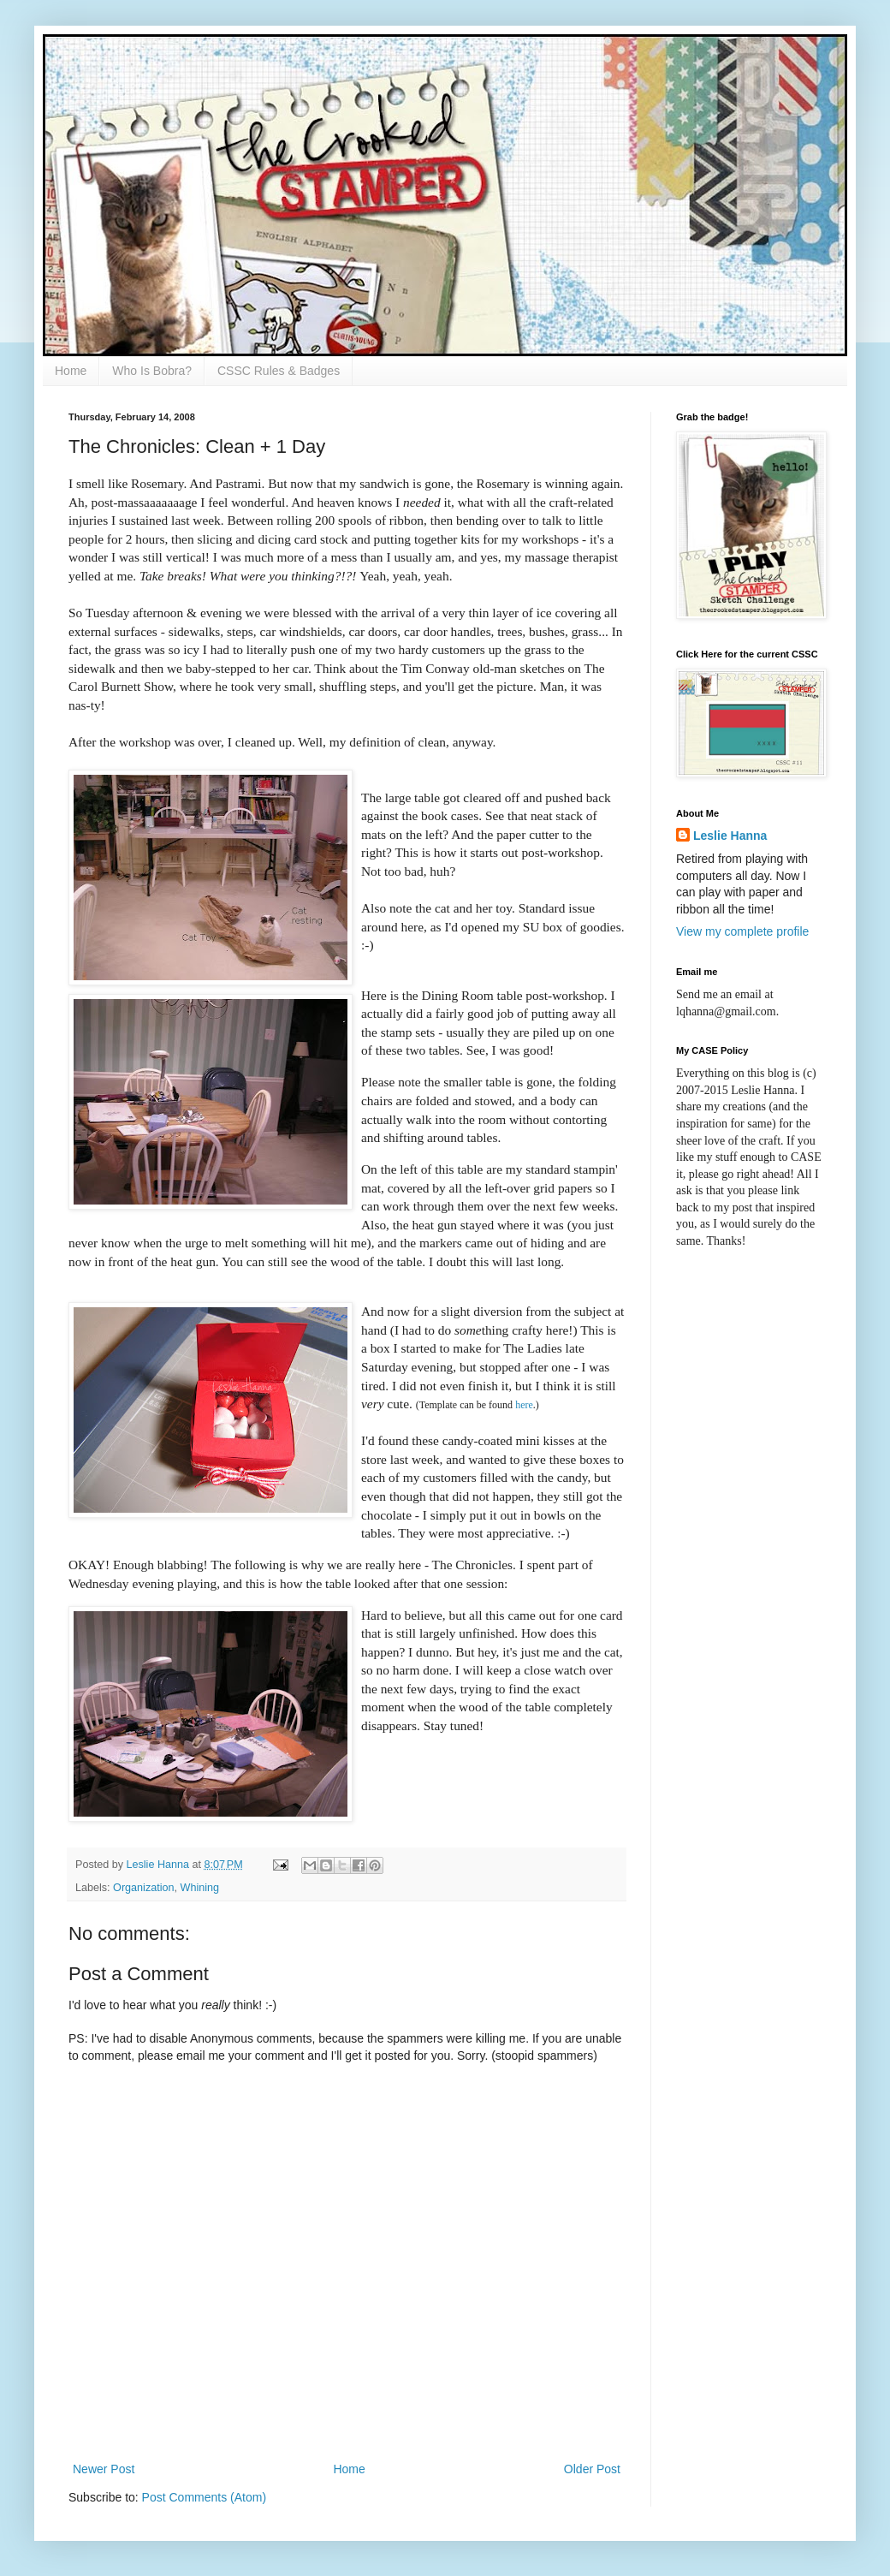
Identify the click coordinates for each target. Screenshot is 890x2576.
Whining (200, 1888)
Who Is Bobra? (152, 371)
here (524, 1405)
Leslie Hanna (730, 835)
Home (70, 371)
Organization (143, 1888)
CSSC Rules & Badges (278, 371)
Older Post (592, 2469)
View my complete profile (742, 931)
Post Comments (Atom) (204, 2497)
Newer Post (103, 2469)
